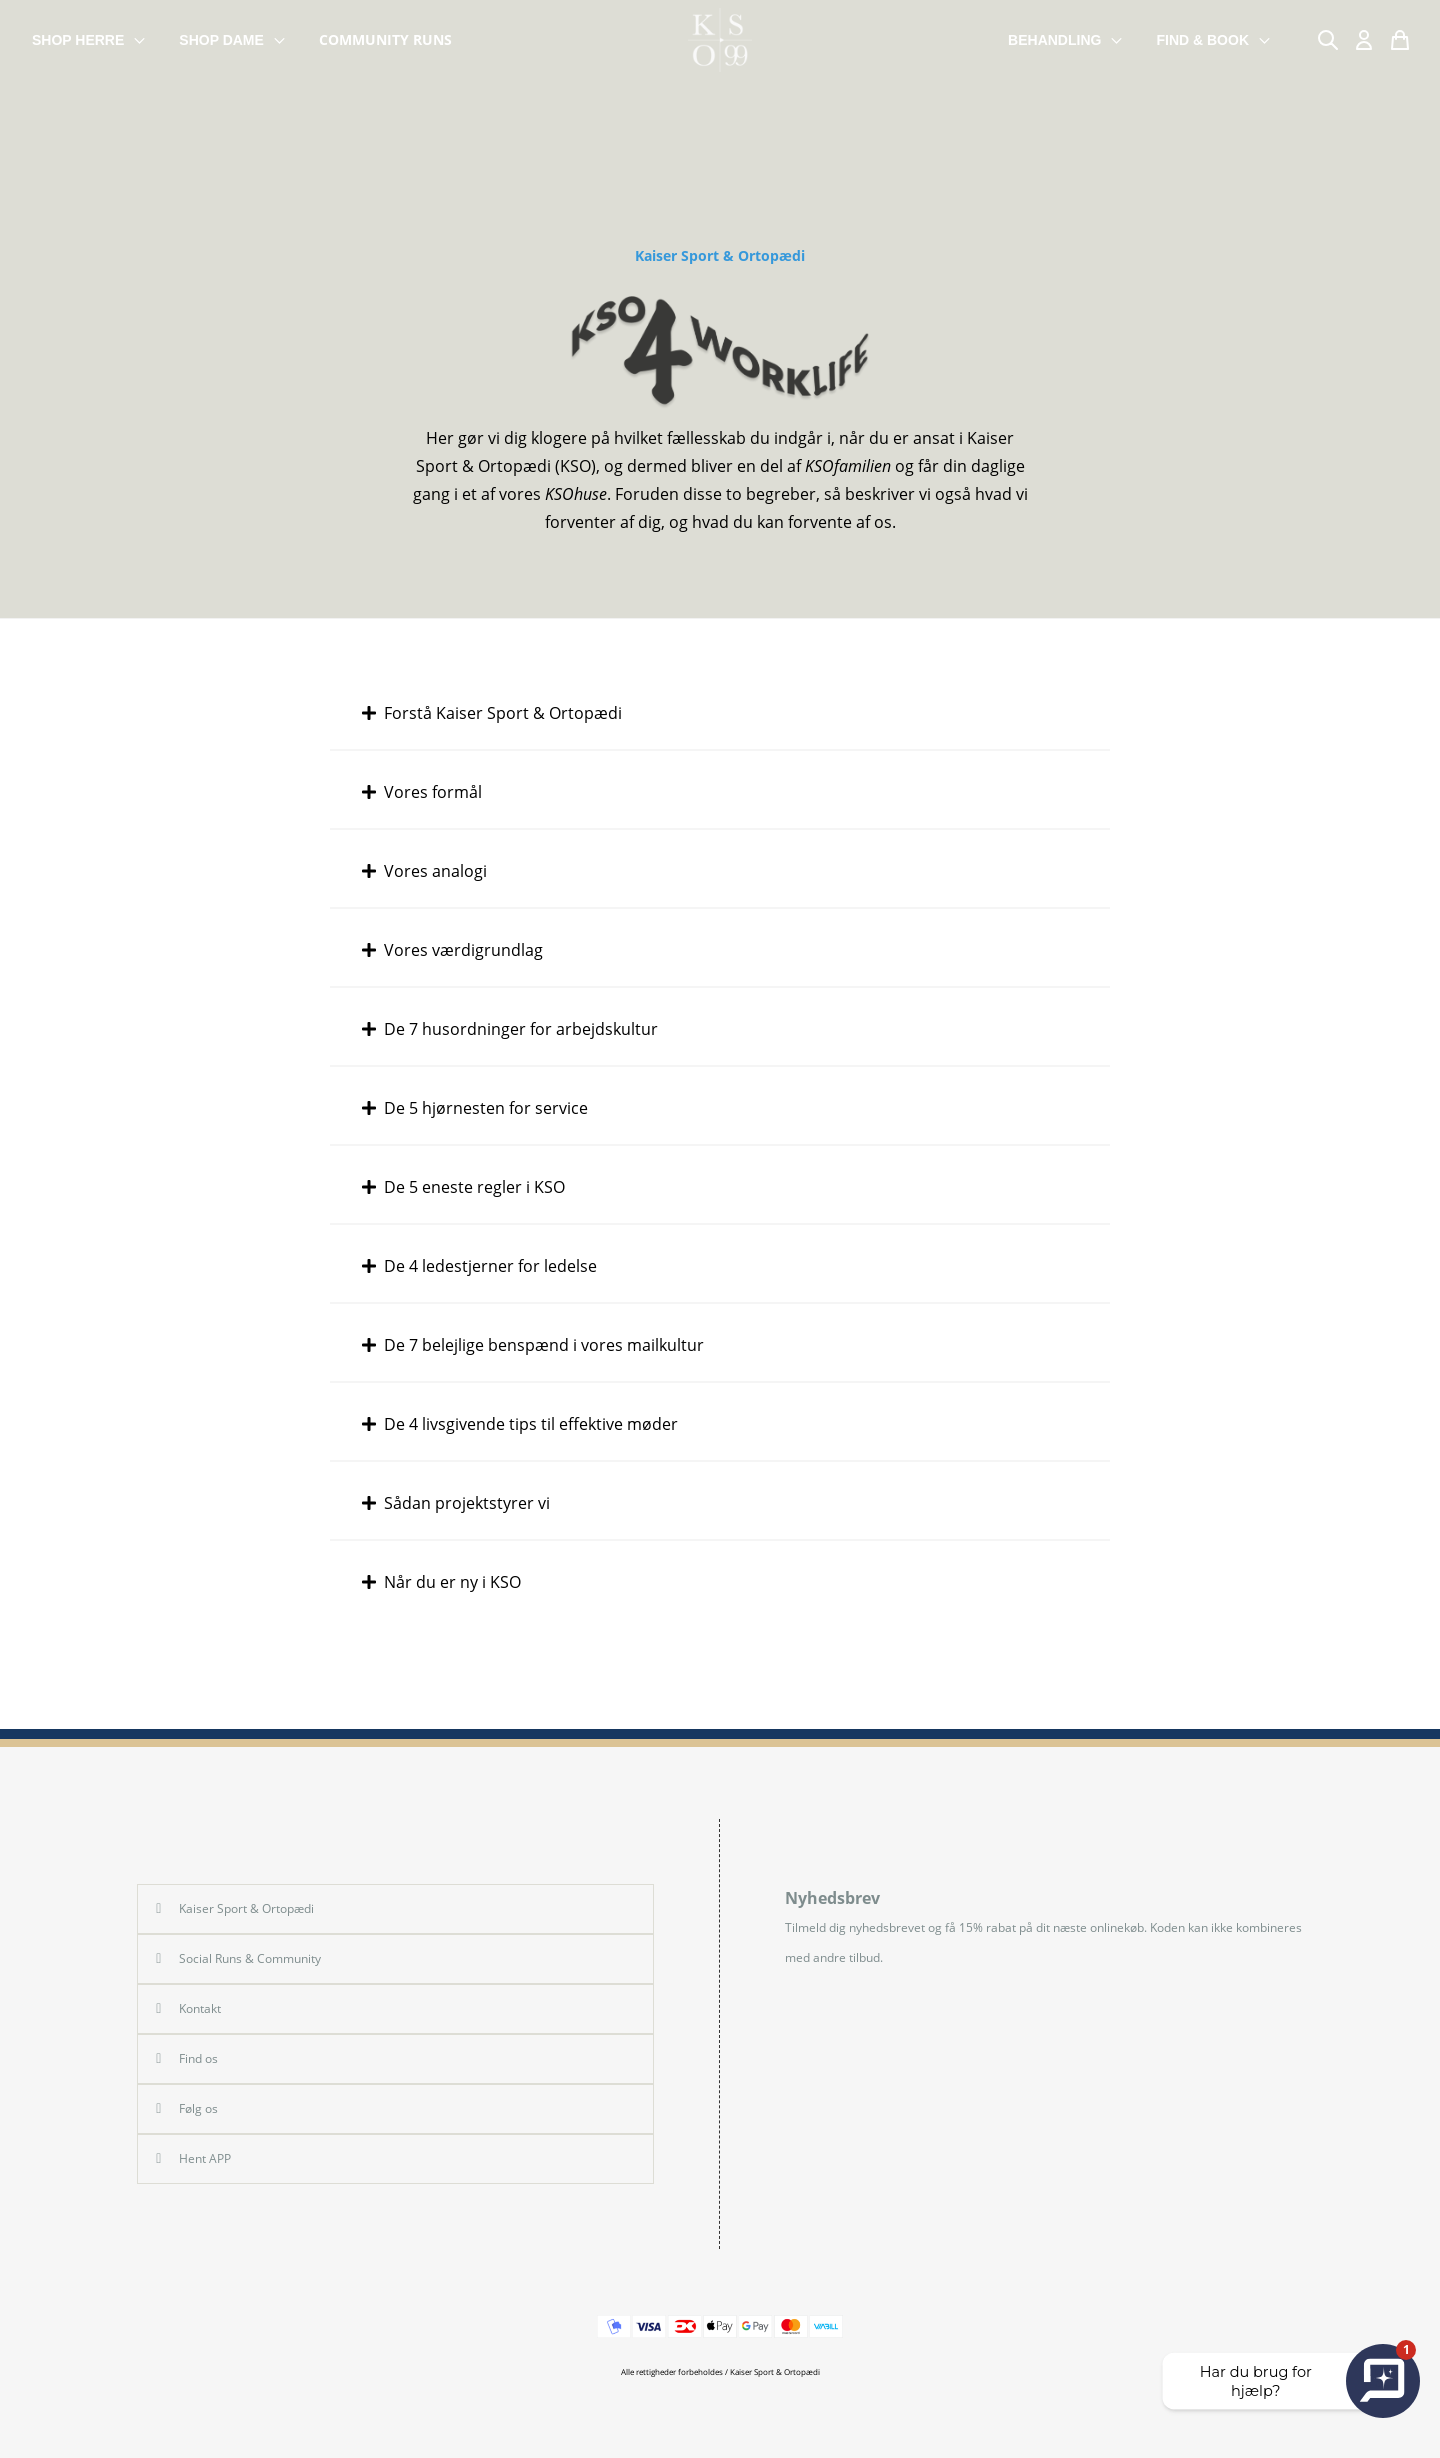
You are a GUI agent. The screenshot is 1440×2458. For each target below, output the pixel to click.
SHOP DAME (233, 40)
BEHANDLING (1066, 40)
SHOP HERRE (89, 40)
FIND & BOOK (1214, 40)
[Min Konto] (1364, 40)
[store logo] (720, 40)
